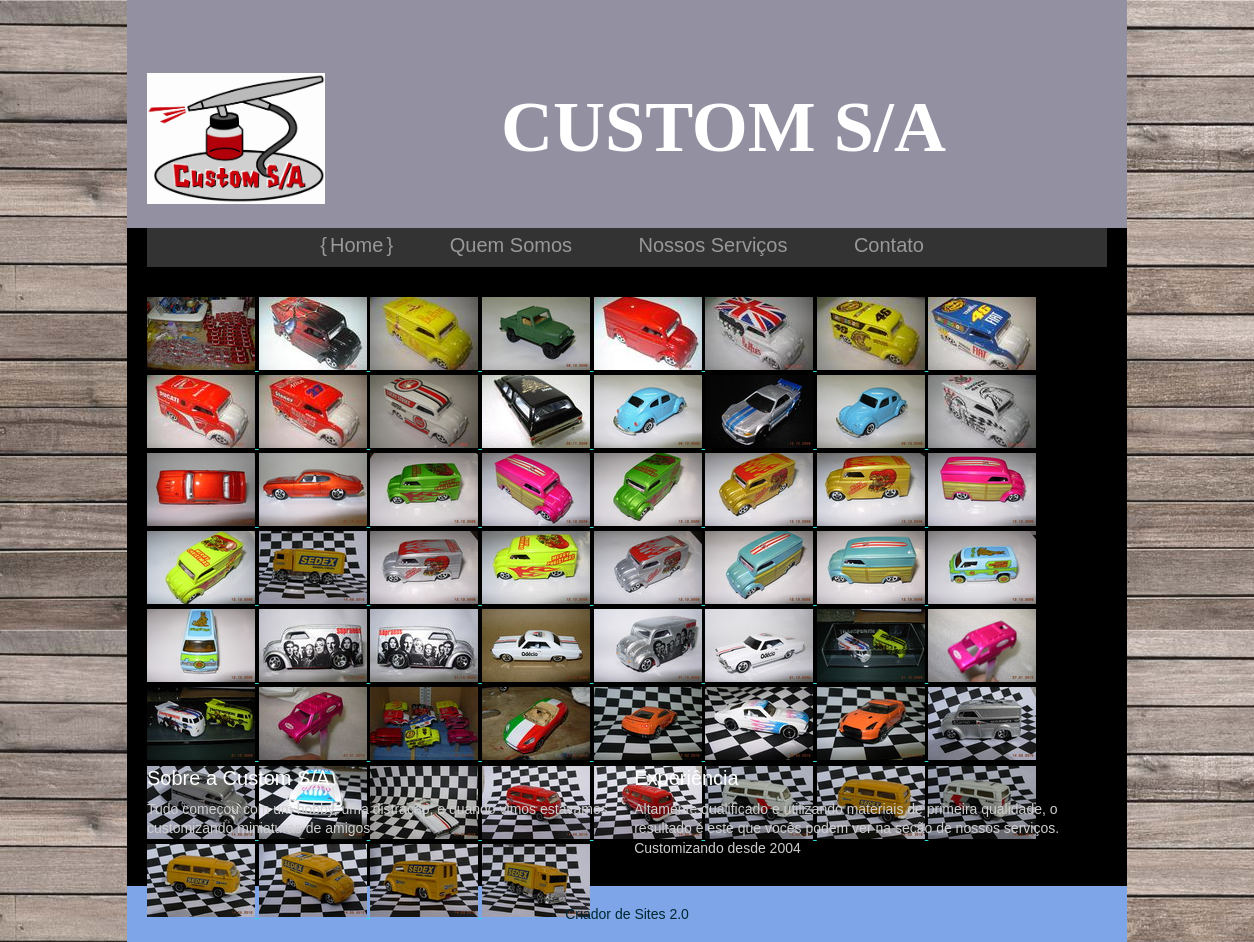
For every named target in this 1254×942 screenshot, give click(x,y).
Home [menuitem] (356, 245)
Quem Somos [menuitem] (511, 245)
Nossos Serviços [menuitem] (713, 245)
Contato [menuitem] (889, 245)
